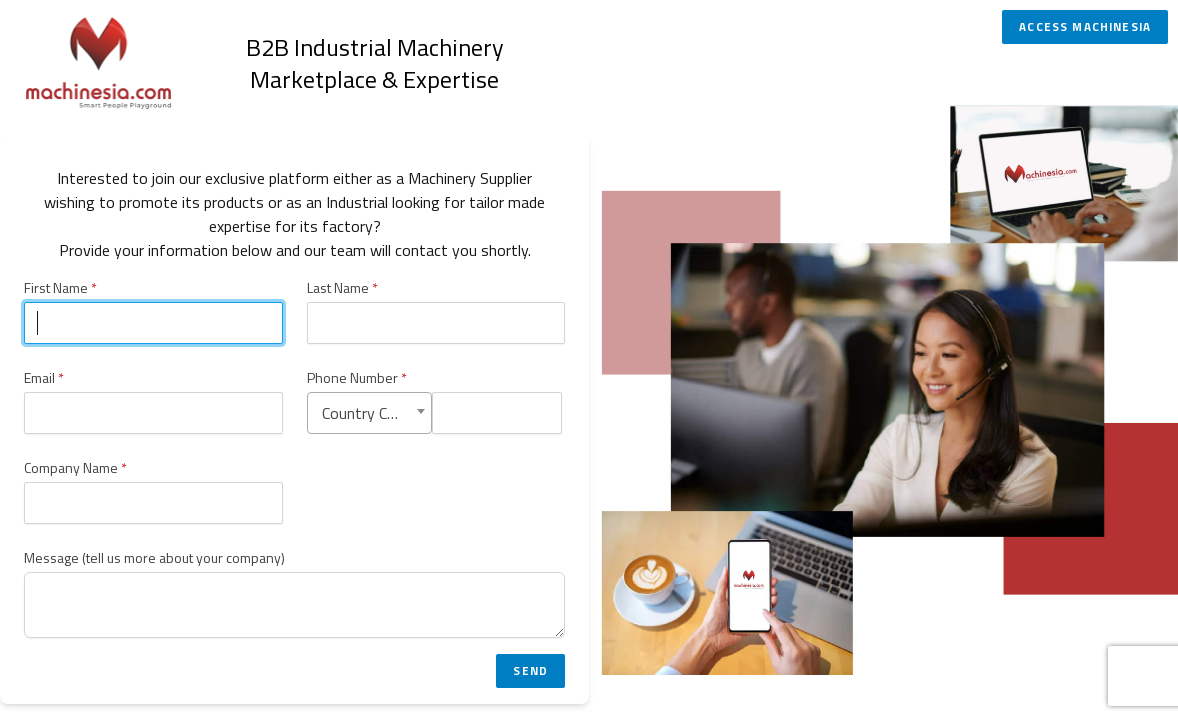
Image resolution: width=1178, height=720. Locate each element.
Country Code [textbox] (367, 413)
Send (530, 671)
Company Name (75, 468)
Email (44, 378)
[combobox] (370, 413)
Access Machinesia (1085, 27)
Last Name (342, 288)
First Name (60, 288)
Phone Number (357, 378)
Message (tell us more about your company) (154, 558)
